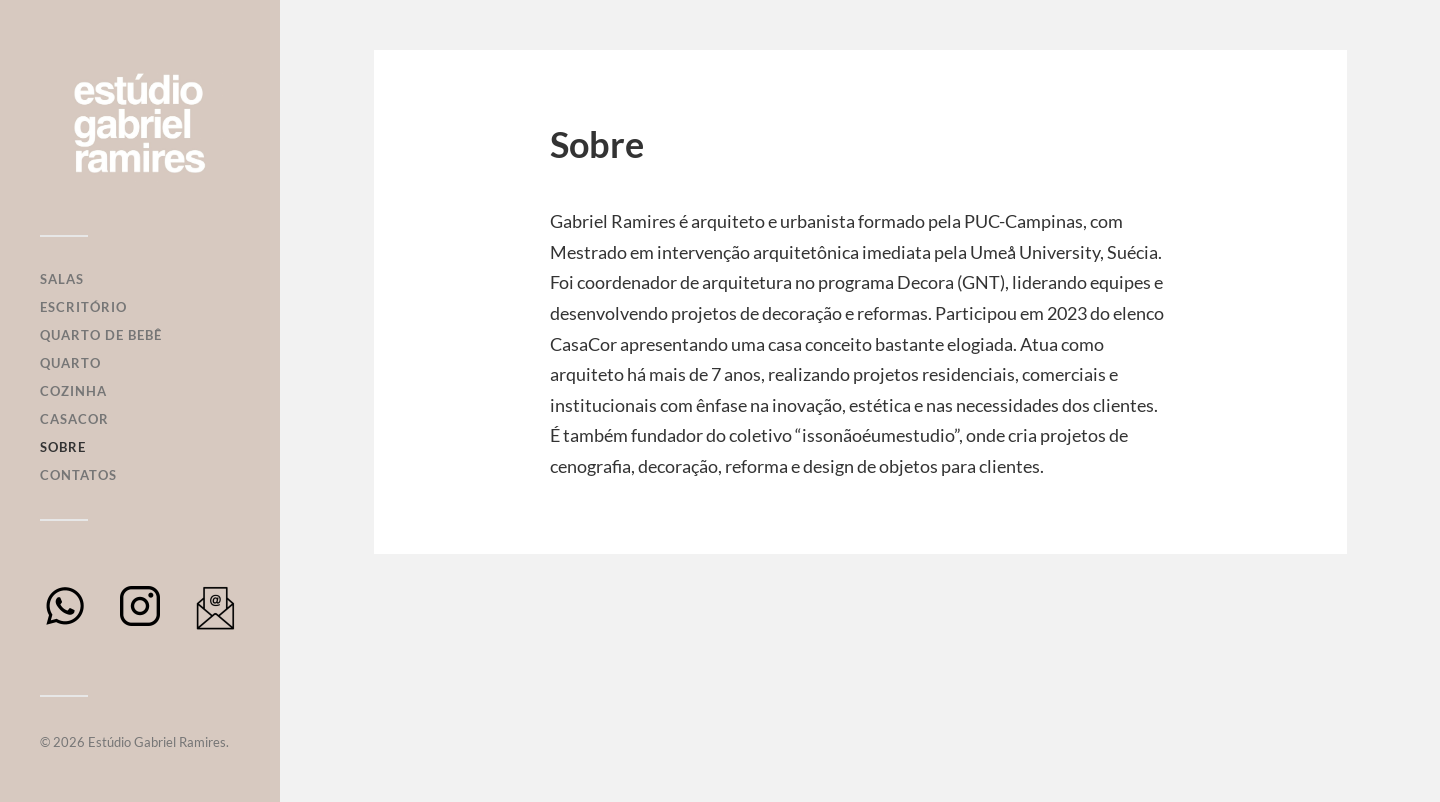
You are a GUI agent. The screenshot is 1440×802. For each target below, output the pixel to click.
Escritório (83, 307)
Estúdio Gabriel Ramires (157, 742)
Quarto (70, 363)
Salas (62, 279)
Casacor (74, 419)
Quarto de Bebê (101, 335)
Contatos (78, 475)
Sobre (63, 447)
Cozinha (73, 391)
